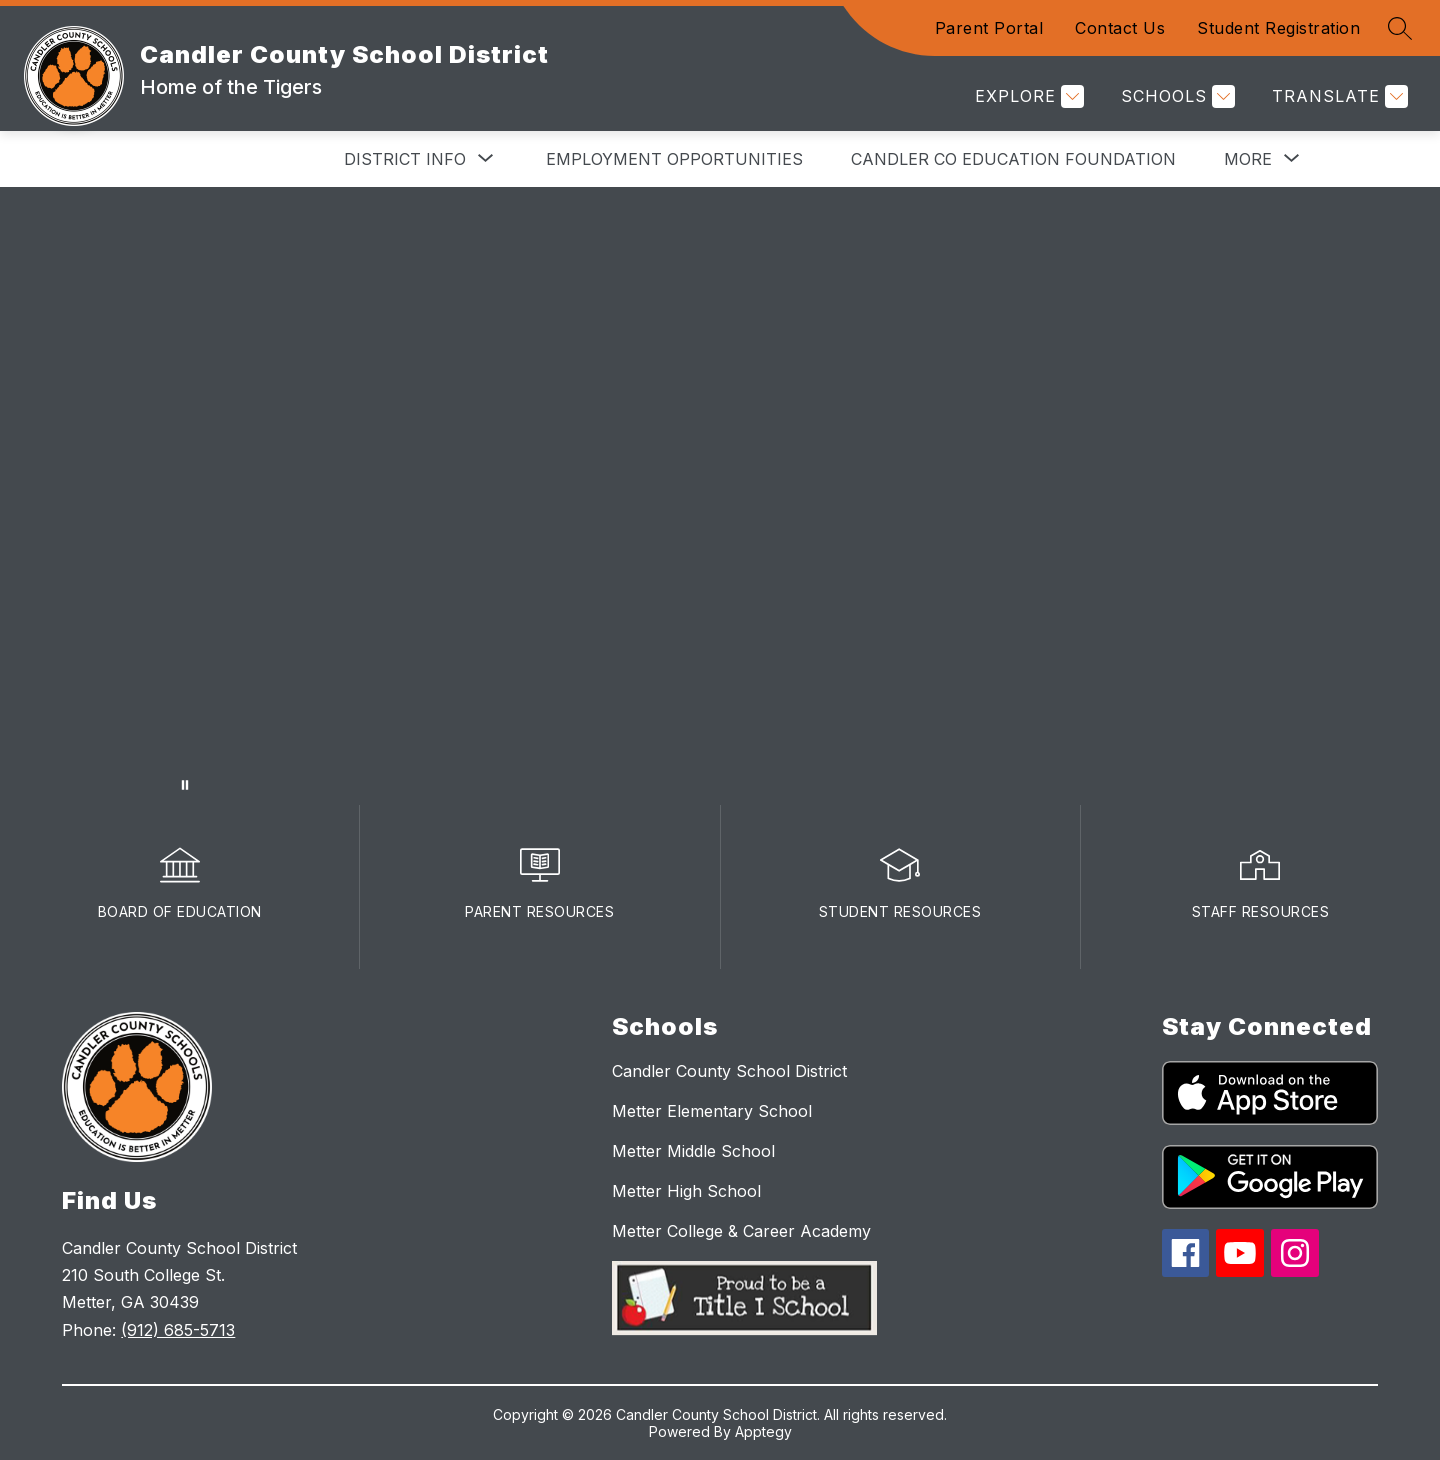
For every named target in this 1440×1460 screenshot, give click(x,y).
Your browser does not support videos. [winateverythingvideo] (720, 496)
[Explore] (1027, 96)
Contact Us (1120, 28)
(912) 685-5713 (178, 1330)
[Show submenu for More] (1248, 159)
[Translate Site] (1337, 96)
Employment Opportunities (674, 159)
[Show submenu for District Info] (405, 159)
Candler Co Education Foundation (1013, 159)
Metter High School (686, 1191)
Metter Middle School (693, 1151)
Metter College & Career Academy (741, 1231)
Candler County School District (729, 1071)
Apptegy (763, 1431)
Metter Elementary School (712, 1111)
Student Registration (1278, 28)
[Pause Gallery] (185, 785)
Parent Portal (989, 28)
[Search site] (1400, 28)
